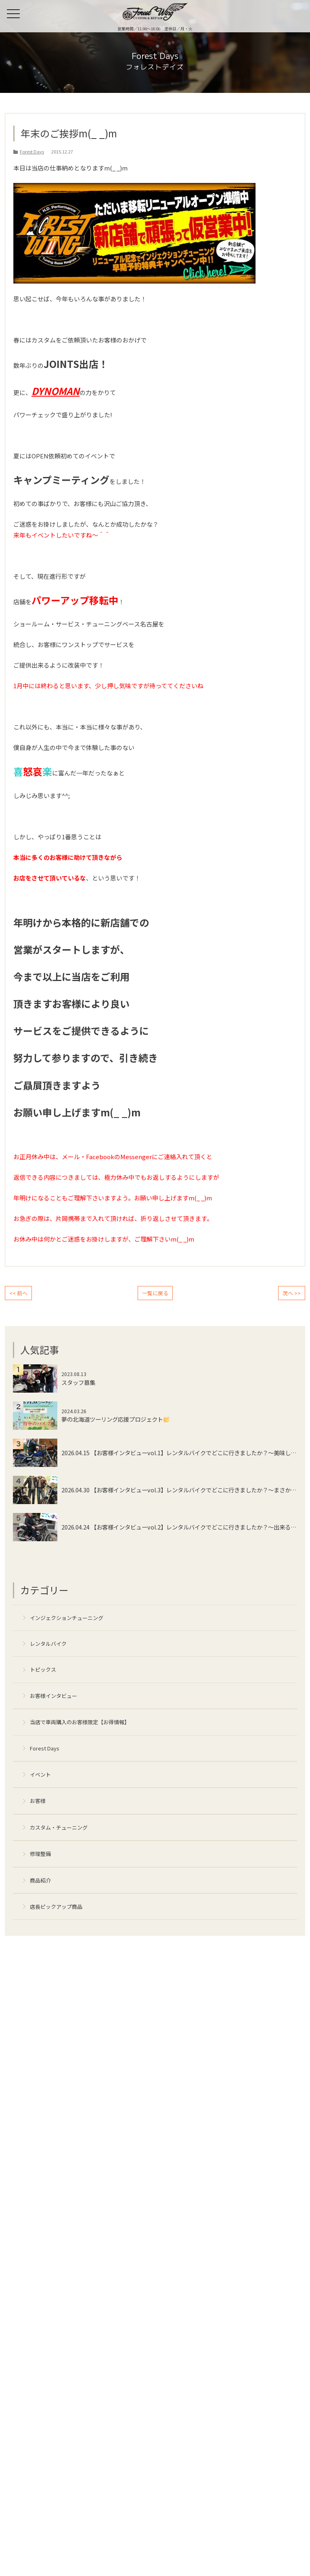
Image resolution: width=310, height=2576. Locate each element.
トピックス (43, 1669)
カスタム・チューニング (59, 1827)
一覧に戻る (155, 1293)
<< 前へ (18, 1293)
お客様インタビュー (53, 1696)
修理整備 (40, 1853)
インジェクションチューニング (66, 1618)
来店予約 (281, 14)
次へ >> (292, 1293)
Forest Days (44, 1748)
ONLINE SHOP (298, 14)
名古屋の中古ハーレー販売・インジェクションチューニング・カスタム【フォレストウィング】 (155, 11)
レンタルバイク (48, 1643)
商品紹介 (40, 1880)
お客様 (38, 1801)
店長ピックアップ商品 (56, 1906)
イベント (40, 1774)
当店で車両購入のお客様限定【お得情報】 (80, 1722)
